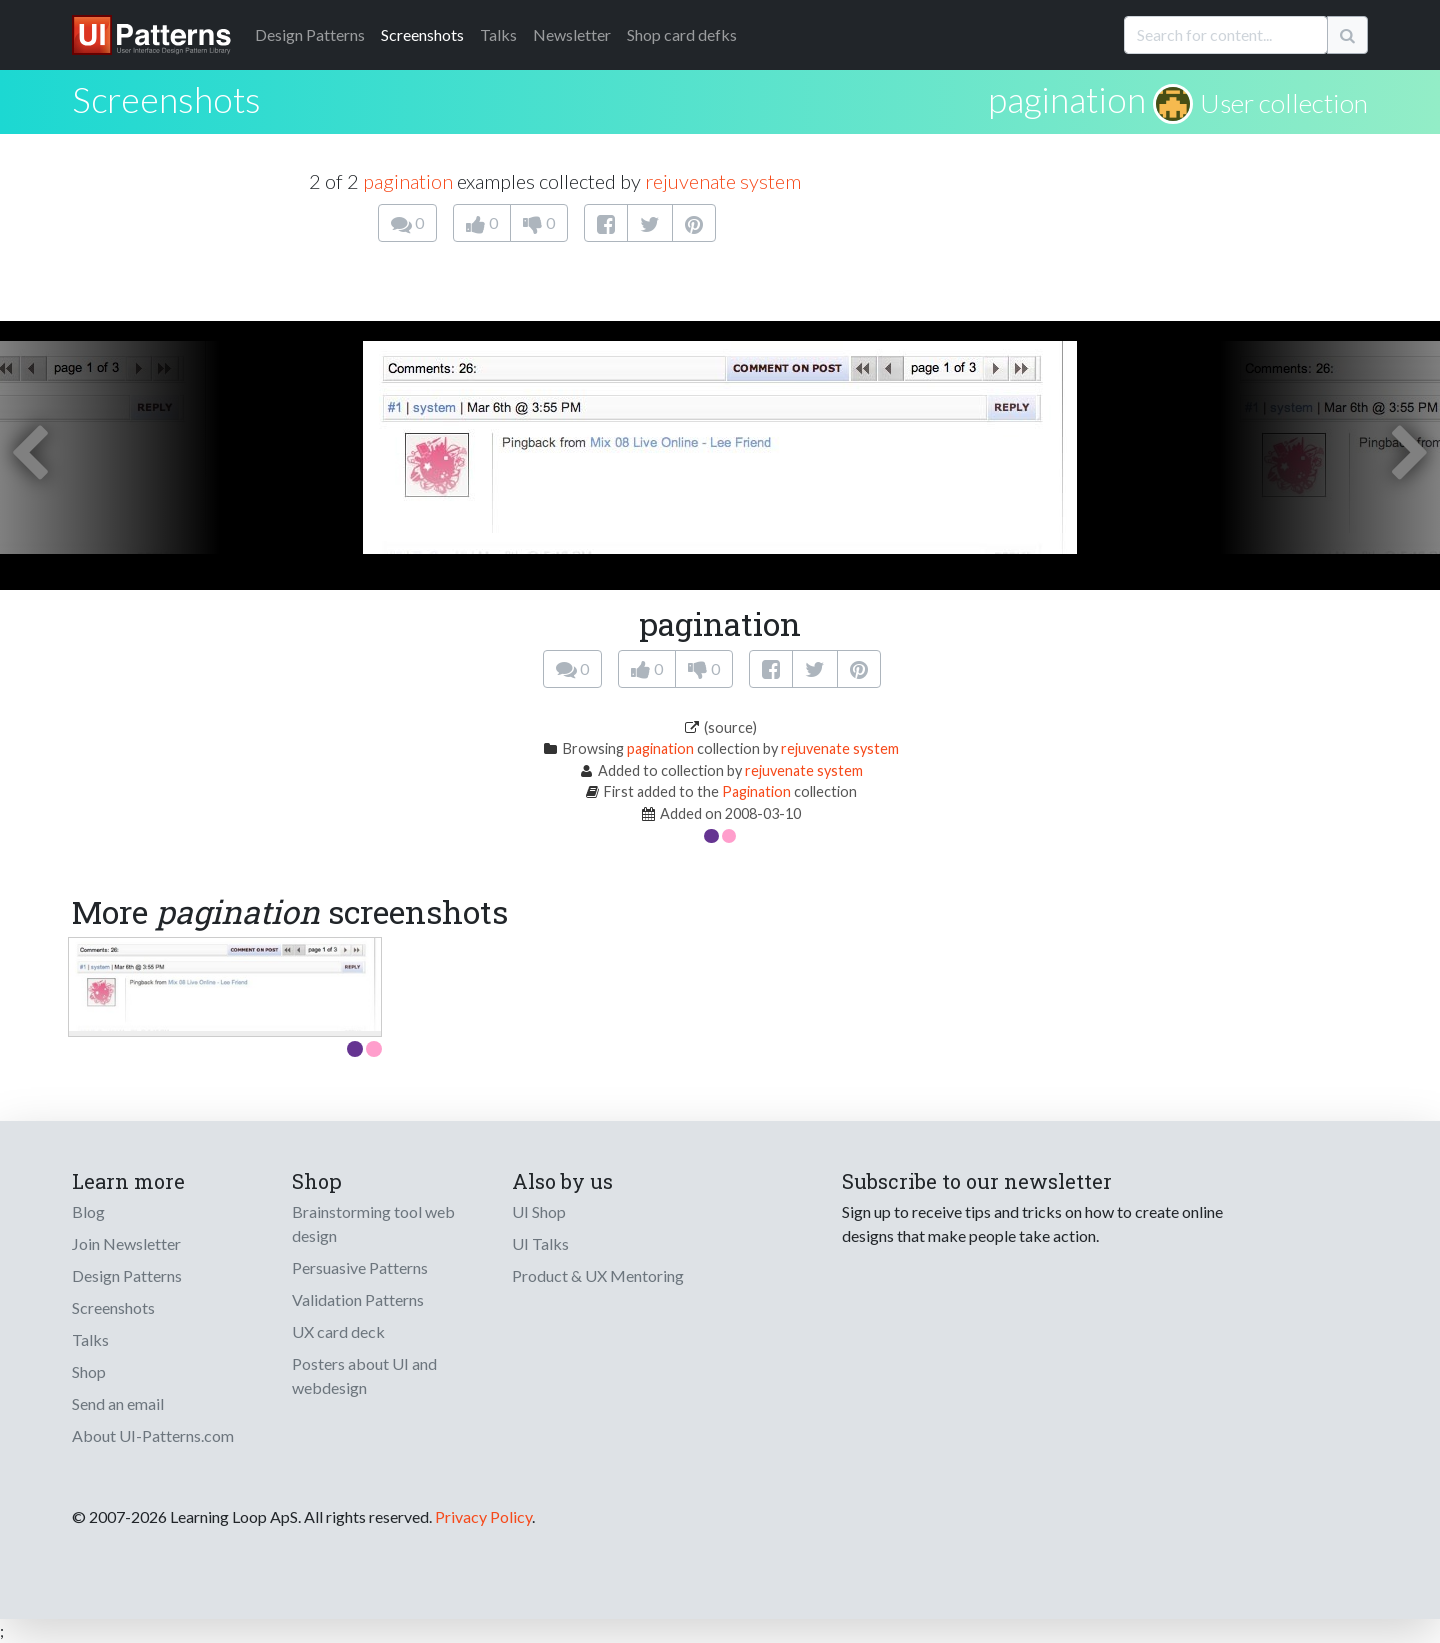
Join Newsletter (126, 1243)
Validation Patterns (358, 1299)
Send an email (118, 1403)
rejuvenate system (723, 181)
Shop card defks (682, 34)
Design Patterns (127, 1275)
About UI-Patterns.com (153, 1435)
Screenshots (422, 34)
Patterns (310, 34)
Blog (88, 1211)
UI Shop (539, 1211)
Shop (89, 1371)
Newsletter (572, 34)
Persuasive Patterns (360, 1267)
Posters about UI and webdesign (364, 1375)
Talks (498, 34)
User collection (1284, 103)
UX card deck (338, 1331)
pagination (1067, 99)
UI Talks (540, 1243)
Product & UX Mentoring (598, 1275)
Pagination (756, 791)
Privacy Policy (483, 1516)
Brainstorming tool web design (373, 1223)
